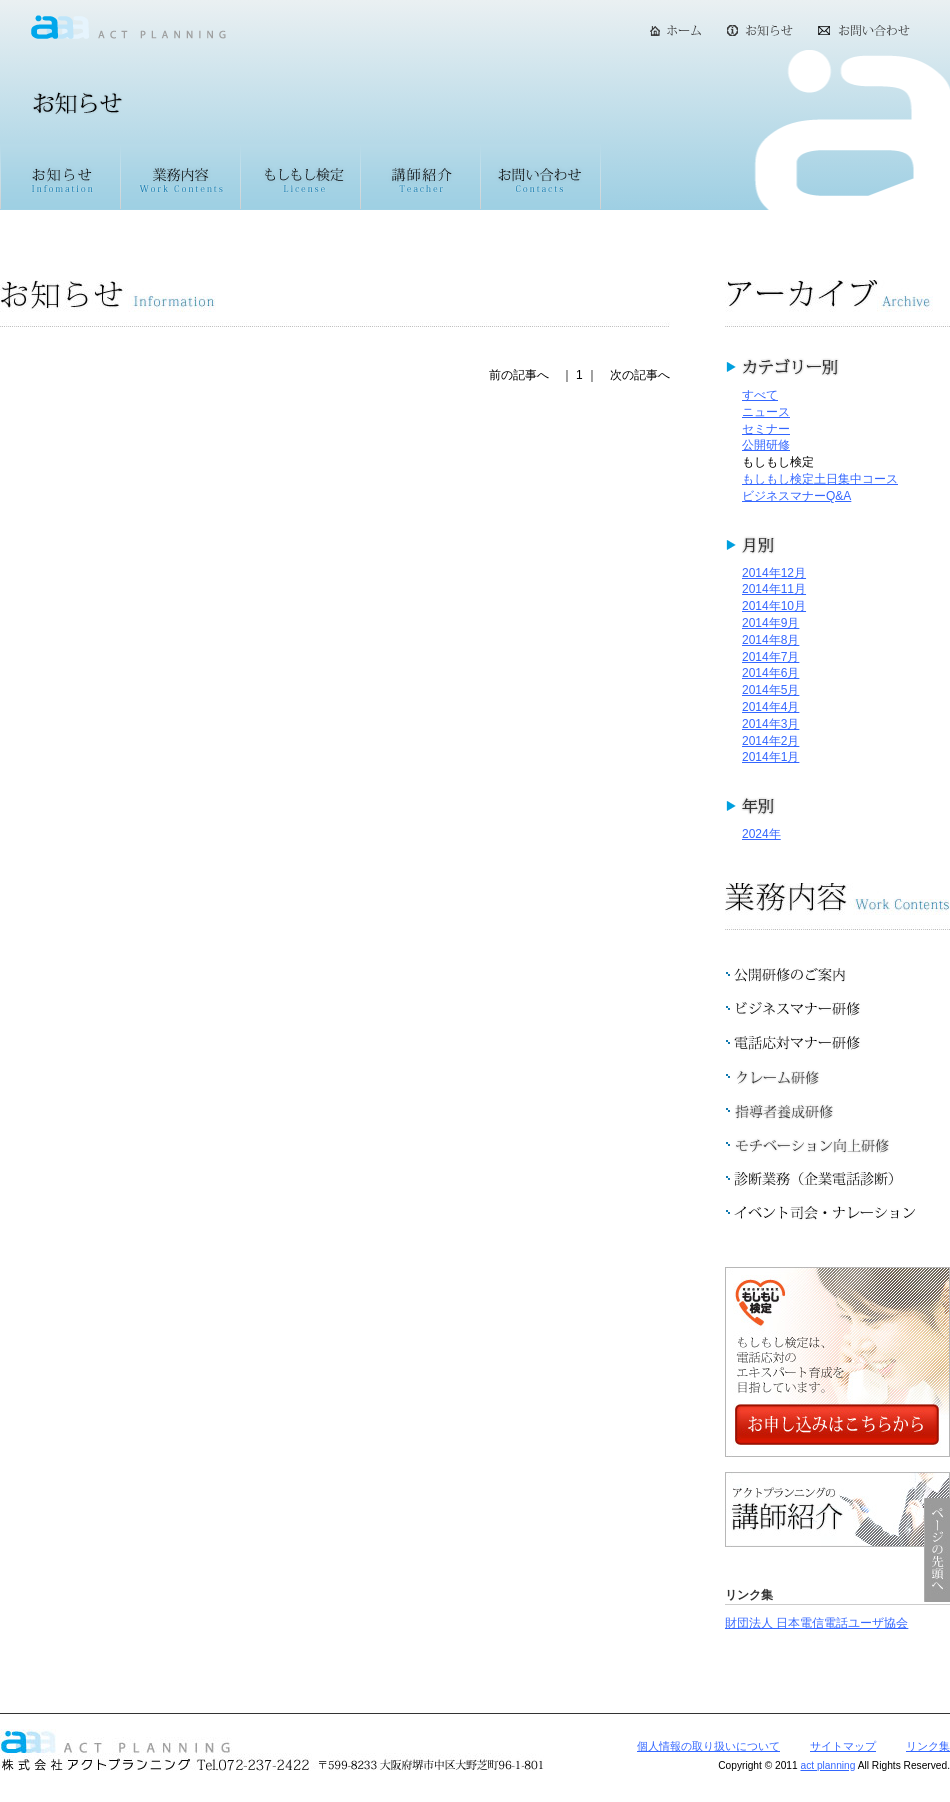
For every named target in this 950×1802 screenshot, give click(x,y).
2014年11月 (774, 589)
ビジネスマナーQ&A (796, 496)
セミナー (766, 429)
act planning (827, 1765)
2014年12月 (774, 573)
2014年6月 (770, 673)
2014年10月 (774, 606)
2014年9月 (770, 623)
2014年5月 (770, 690)
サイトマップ (843, 1746)
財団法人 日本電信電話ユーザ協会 (816, 1623)
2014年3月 (770, 724)
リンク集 (928, 1746)
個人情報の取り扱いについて (708, 1746)
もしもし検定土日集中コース (820, 479)
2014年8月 (770, 640)
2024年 (761, 834)
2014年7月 (770, 657)
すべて (760, 395)
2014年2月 (770, 741)
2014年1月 (770, 757)
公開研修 (766, 445)
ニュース (766, 412)
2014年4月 (770, 707)
